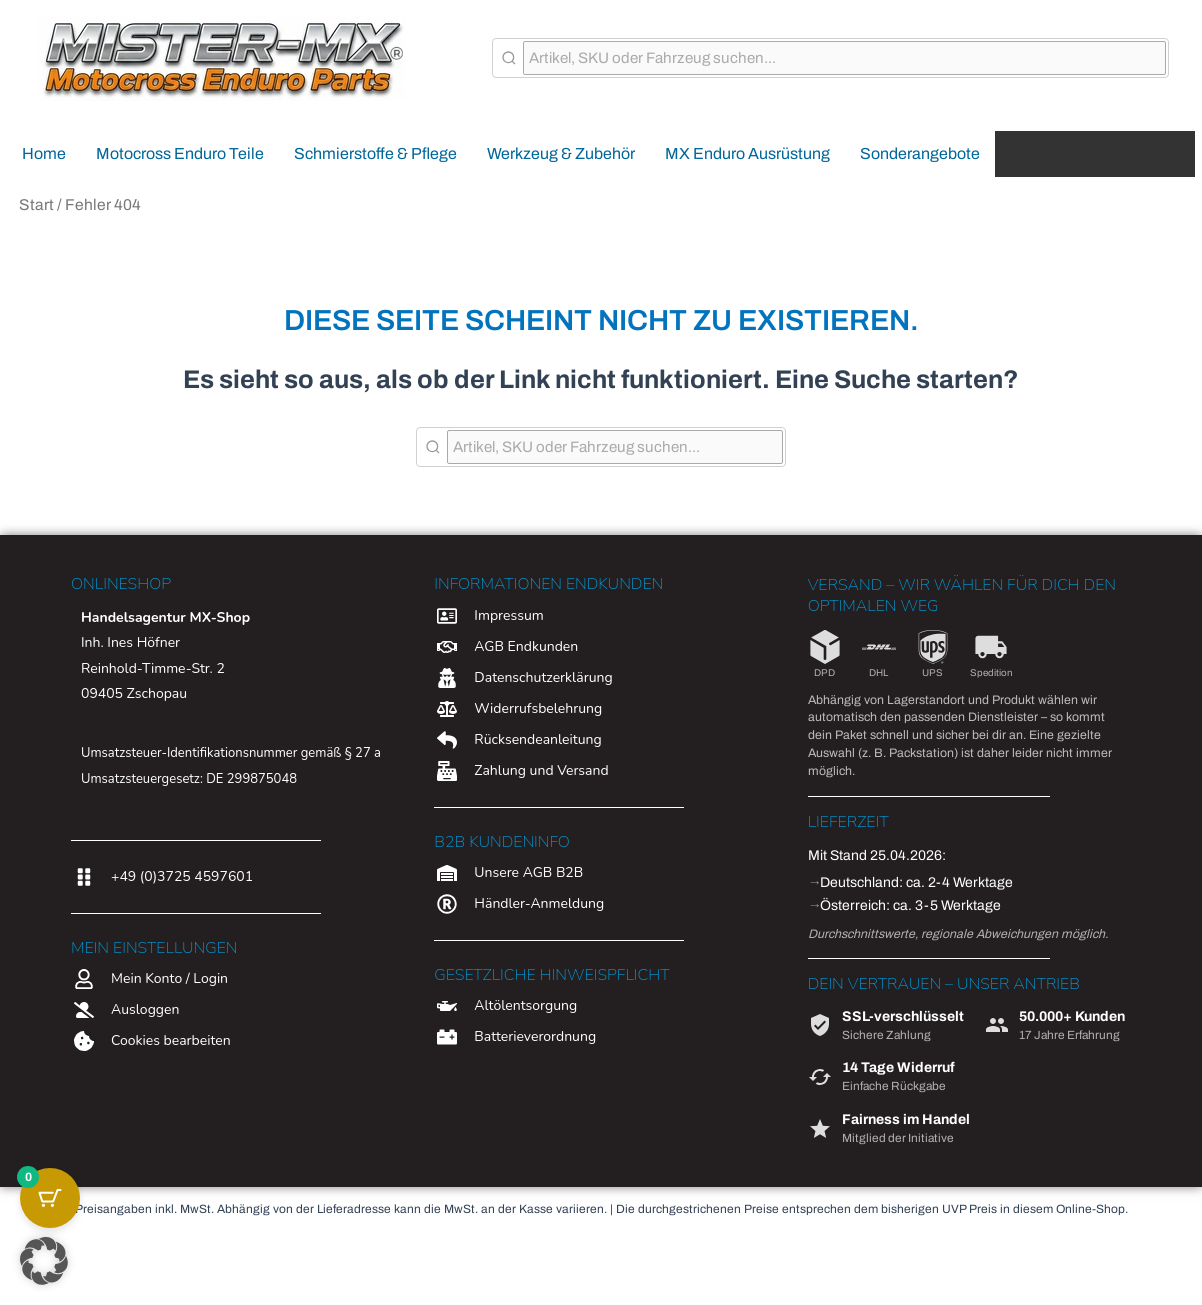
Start (36, 204)
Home (44, 153)
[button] (44, 1261)
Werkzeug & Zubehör (561, 153)
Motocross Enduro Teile (180, 153)
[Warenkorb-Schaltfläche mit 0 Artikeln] (50, 1198)
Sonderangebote (920, 153)
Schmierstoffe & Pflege (375, 153)
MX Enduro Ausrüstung (747, 153)
